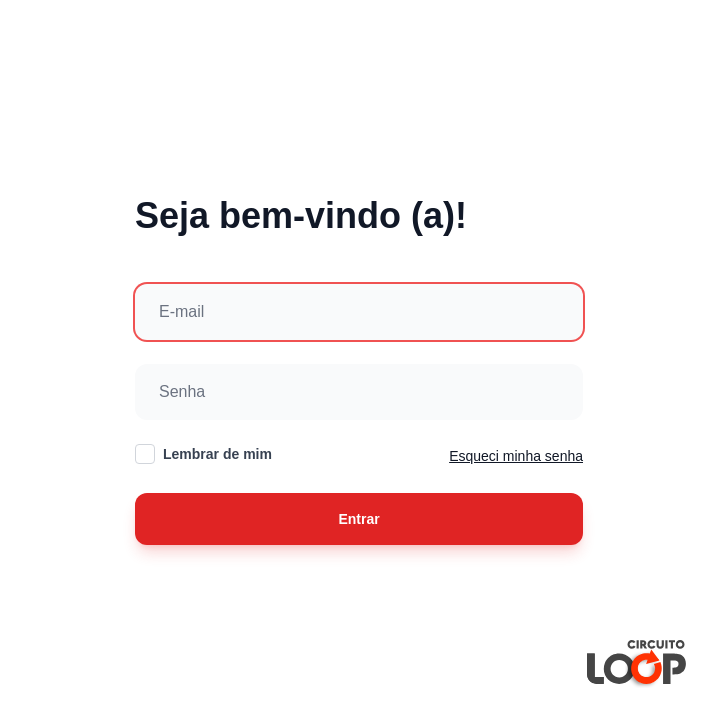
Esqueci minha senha (516, 456)
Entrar (358, 519)
